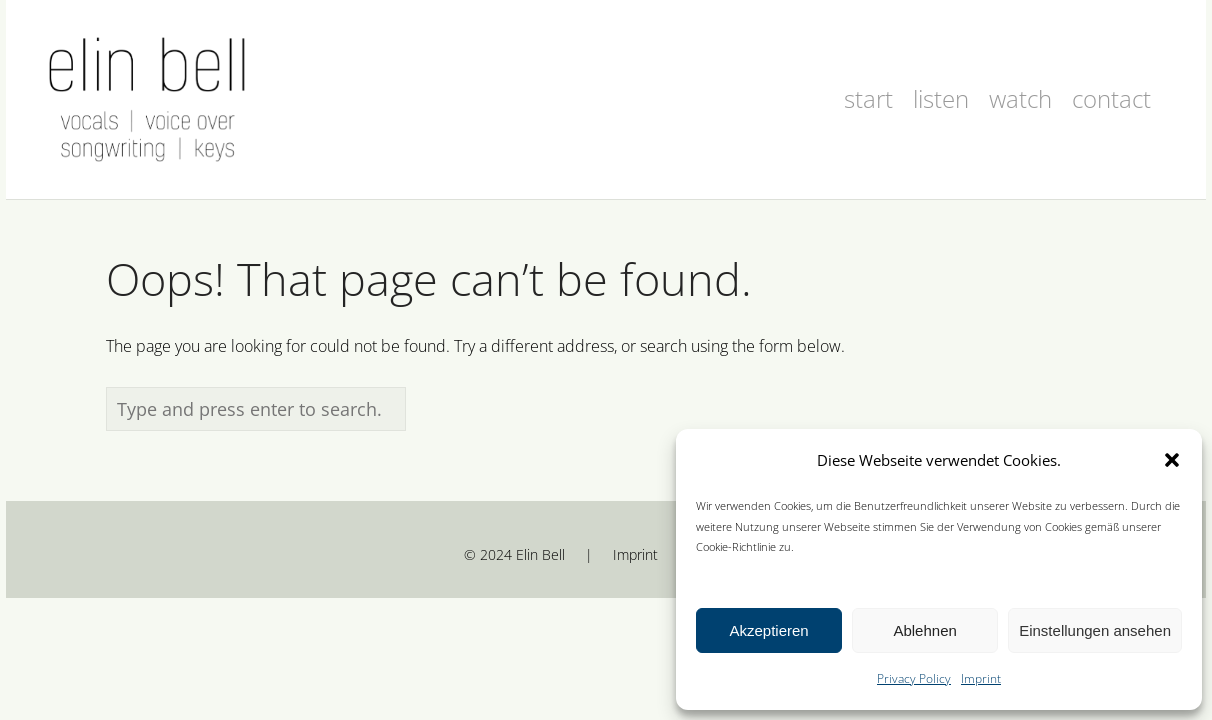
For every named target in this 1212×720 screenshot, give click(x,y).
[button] (1172, 460)
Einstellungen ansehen (1095, 630)
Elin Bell (540, 554)
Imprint (981, 678)
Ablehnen (924, 630)
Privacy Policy (914, 678)
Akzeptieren (768, 630)
